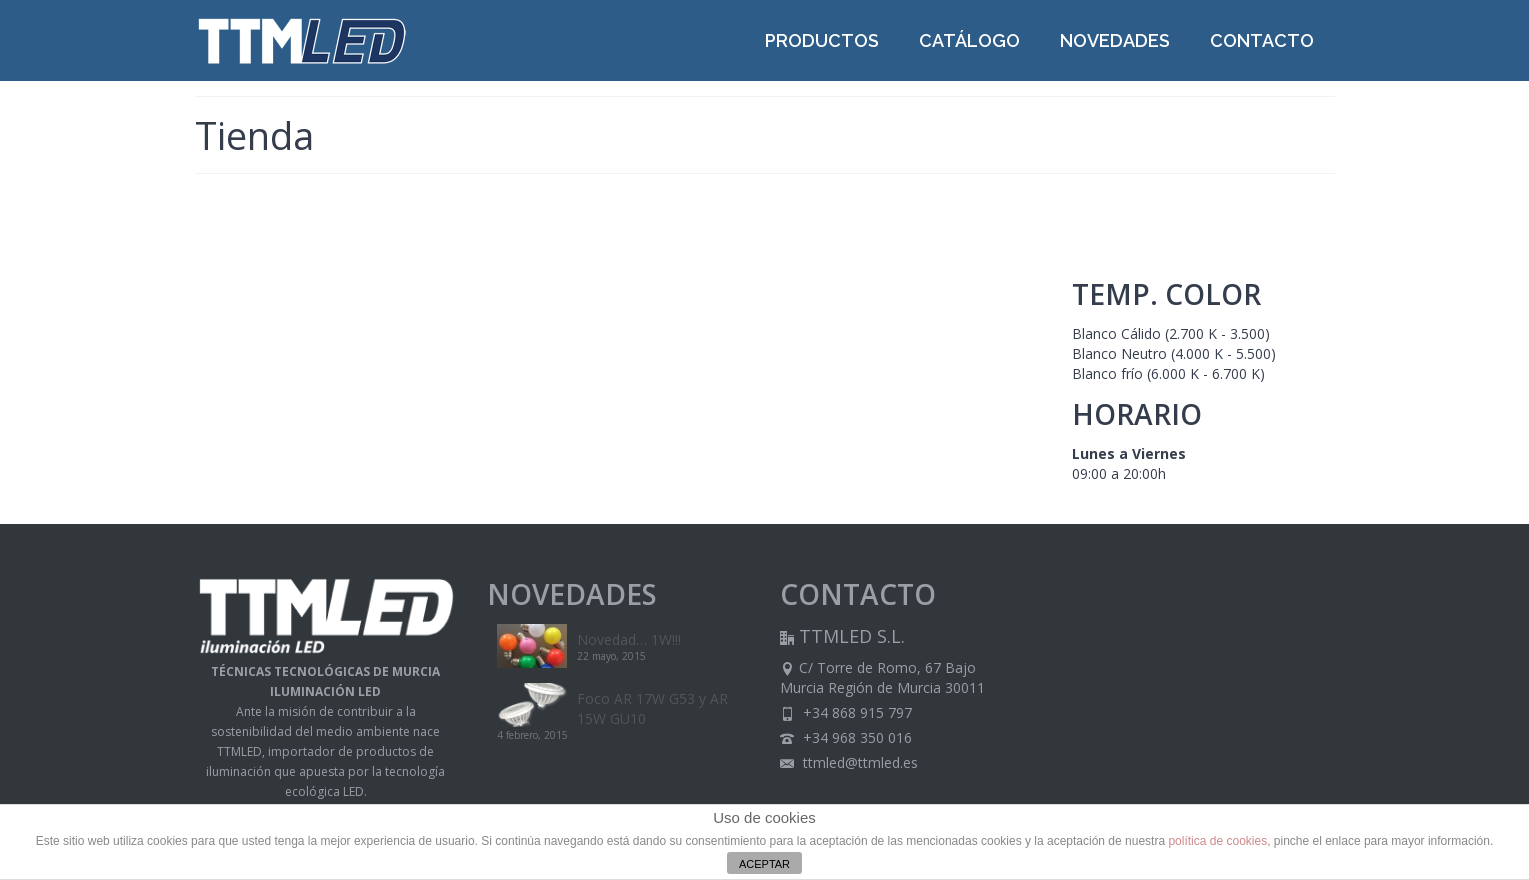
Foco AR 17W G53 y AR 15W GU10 (652, 708)
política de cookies (1217, 841)
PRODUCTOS (822, 40)
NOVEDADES (1115, 40)
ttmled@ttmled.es (849, 762)
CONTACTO (1262, 40)
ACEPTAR (764, 864)
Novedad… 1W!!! (629, 639)
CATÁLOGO (969, 40)
